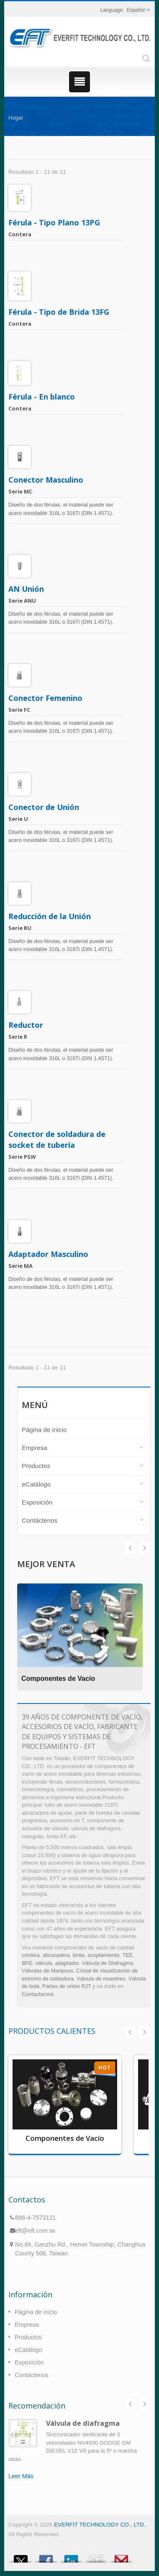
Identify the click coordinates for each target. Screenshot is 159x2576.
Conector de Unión (43, 807)
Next (130, 1547)
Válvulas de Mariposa (47, 1970)
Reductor (25, 1025)
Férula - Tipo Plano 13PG (54, 222)
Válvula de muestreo (101, 1978)
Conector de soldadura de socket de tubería (56, 1139)
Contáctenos (39, 1520)
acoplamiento (103, 1955)
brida (79, 1955)
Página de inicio (44, 1429)
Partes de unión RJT (66, 1986)
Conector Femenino (45, 698)
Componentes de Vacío (58, 1678)
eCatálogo (36, 1484)
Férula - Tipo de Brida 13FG (58, 312)
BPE (27, 1963)
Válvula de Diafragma (107, 1963)
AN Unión (26, 589)
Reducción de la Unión (49, 916)
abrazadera (56, 1955)
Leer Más (20, 2476)
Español (136, 10)
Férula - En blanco (41, 397)
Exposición (37, 1502)
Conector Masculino (45, 480)
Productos (36, 1465)
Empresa (34, 1447)
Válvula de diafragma (83, 2423)
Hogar (15, 118)
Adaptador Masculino (48, 1254)
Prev (144, 1547)
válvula (44, 1963)
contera (31, 1955)
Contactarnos (38, 1994)
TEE (127, 1955)
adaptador (67, 1963)
